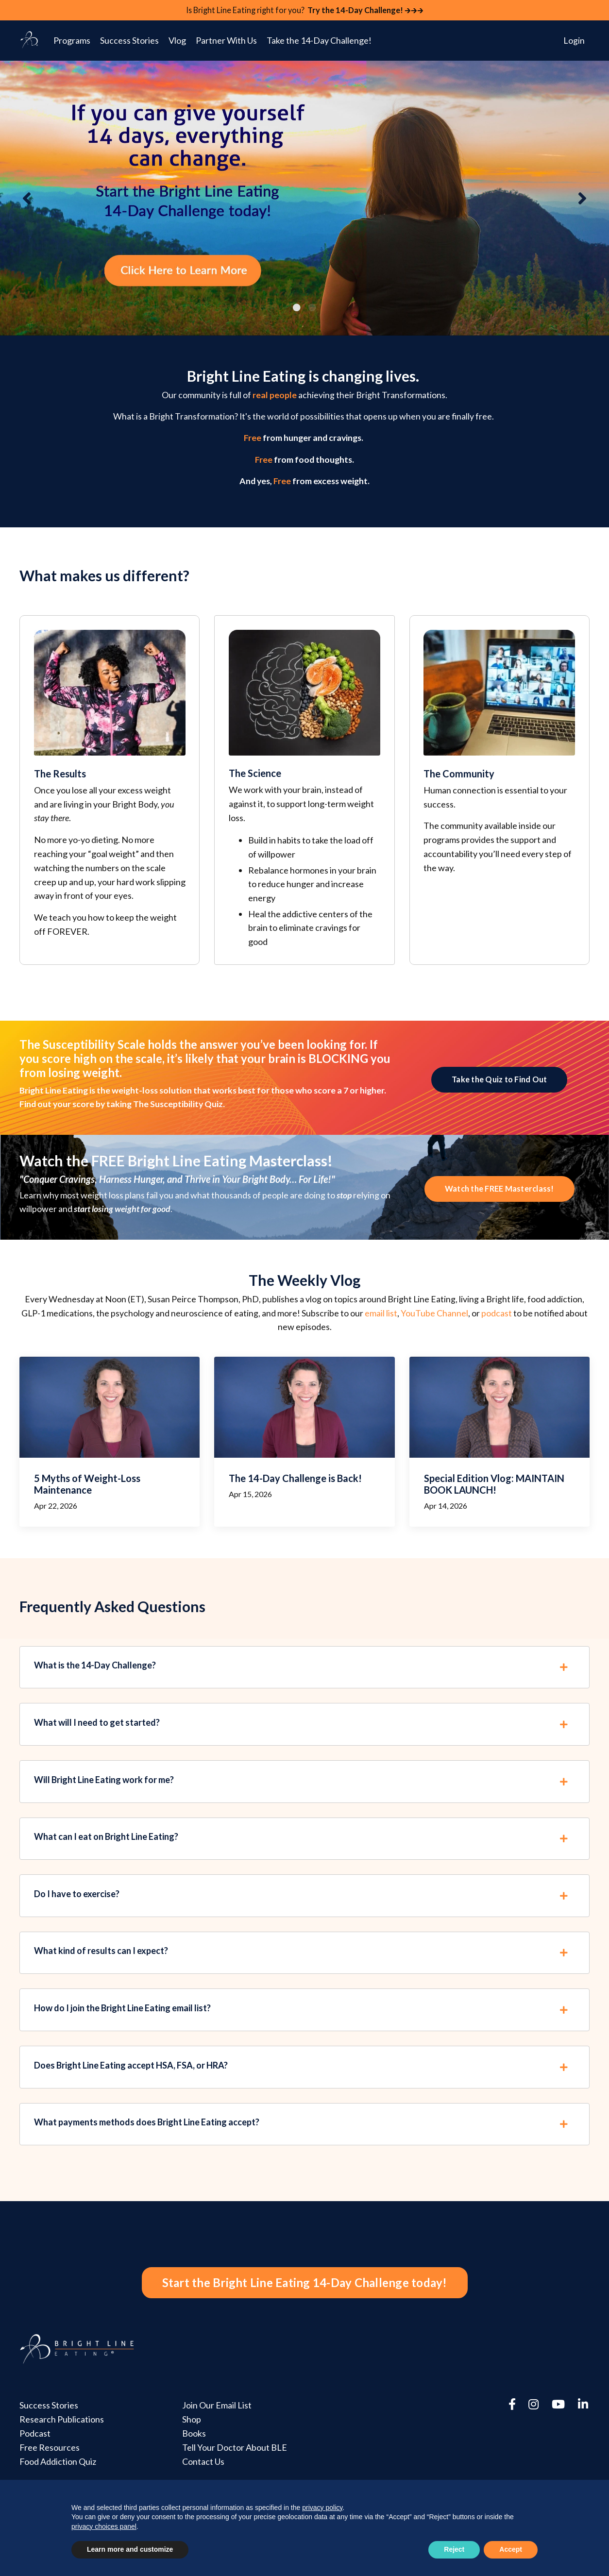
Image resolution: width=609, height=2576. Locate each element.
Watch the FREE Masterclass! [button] (499, 1197)
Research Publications (61, 2453)
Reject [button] (454, 2549)
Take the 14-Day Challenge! (319, 41)
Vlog (177, 41)
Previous (27, 199)
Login (574, 41)
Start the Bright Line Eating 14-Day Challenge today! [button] (304, 2314)
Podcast (35, 2467)
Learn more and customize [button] (130, 2549)
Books (193, 2467)
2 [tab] (312, 308)
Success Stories (129, 41)
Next (582, 199)
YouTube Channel (434, 1322)
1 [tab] (297, 308)
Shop (191, 2453)
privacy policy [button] (322, 2507)
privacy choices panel (103, 2526)
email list (381, 1322)
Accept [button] (510, 2549)
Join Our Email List (216, 2439)
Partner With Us (226, 41)
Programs (71, 41)
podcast (496, 1322)
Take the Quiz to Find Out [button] (499, 1086)
